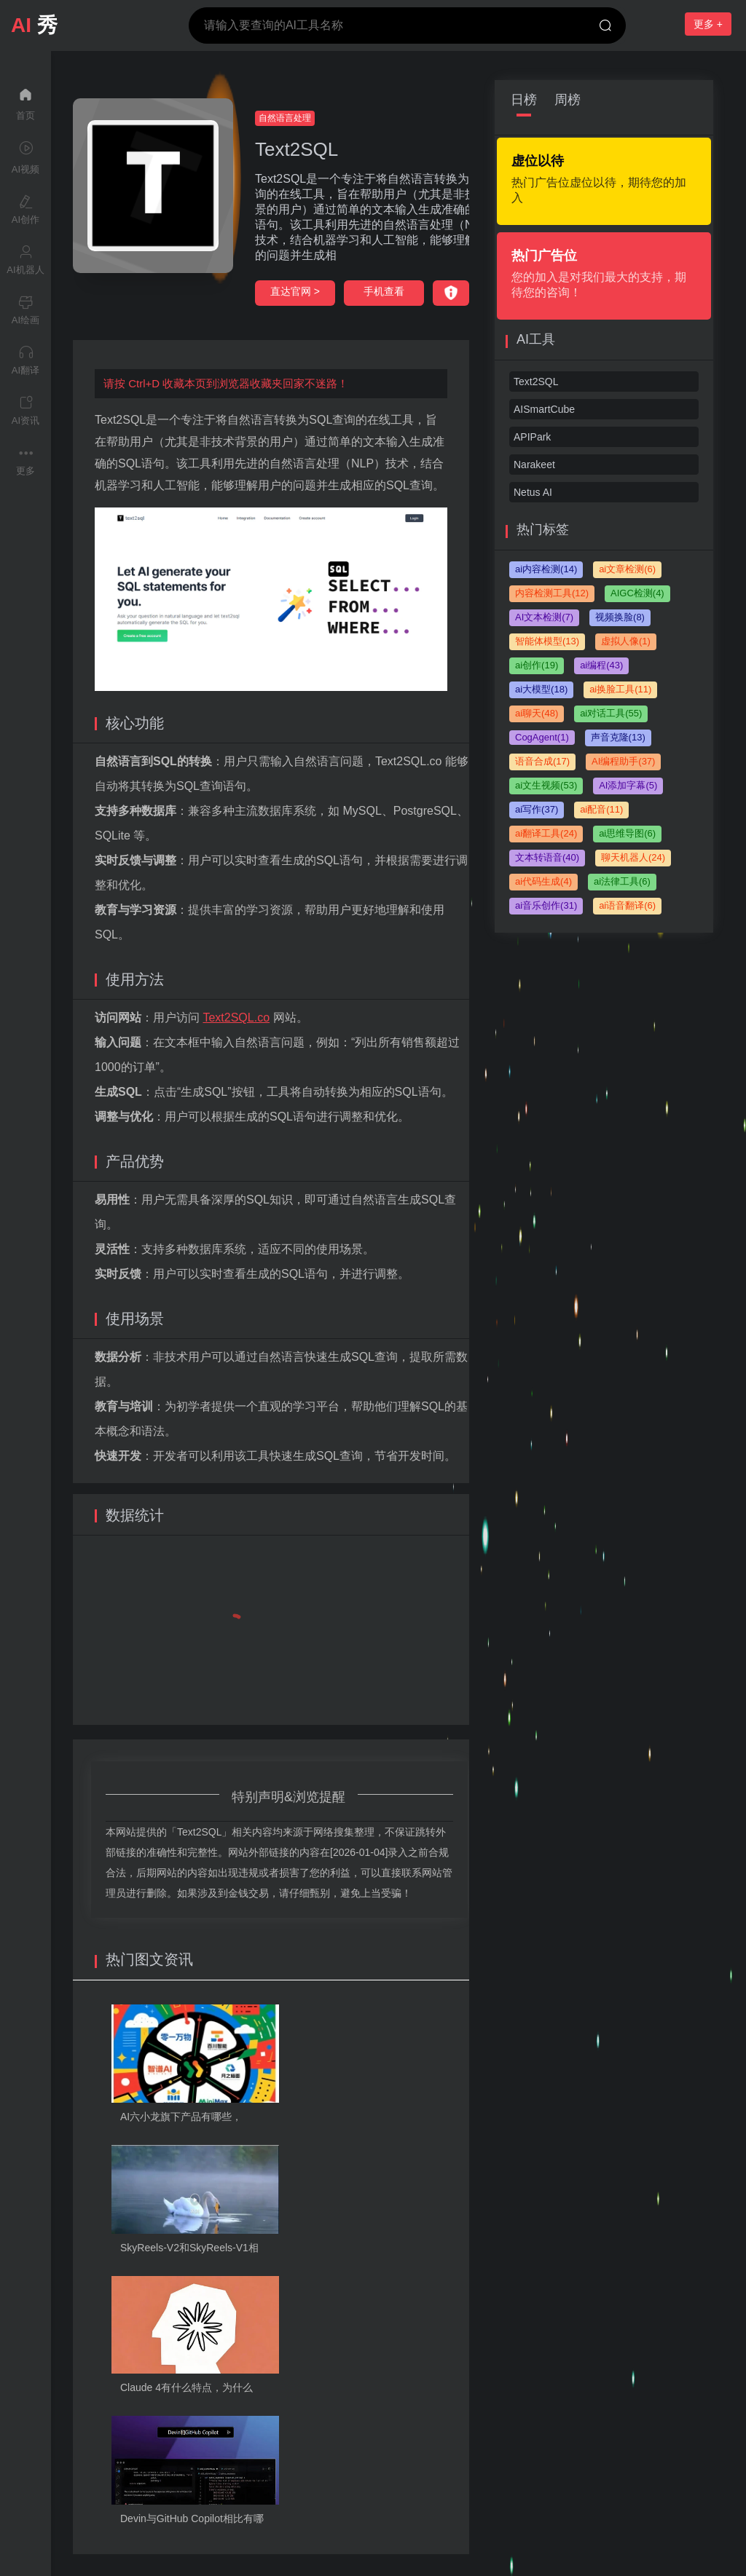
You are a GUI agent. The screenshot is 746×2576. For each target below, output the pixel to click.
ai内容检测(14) (546, 569)
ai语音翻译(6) (627, 905)
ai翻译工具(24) (546, 833)
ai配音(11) (601, 809)
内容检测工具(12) (552, 593)
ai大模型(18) (541, 689)
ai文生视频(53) (546, 785)
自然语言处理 (285, 118)
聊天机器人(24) (633, 857)
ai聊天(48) (536, 713)
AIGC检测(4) (637, 593)
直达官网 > (295, 291)
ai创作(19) (536, 665)
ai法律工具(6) (622, 881)
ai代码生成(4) (543, 881)
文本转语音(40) (547, 857)
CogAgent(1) (542, 737)
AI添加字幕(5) (628, 785)
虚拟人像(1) (626, 641)
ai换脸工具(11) (620, 689)
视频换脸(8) (620, 617)
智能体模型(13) (547, 641)
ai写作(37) (536, 809)
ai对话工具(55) (611, 713)
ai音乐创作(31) (546, 905)
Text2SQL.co (236, 1017)
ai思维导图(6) (627, 833)
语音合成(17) (542, 761)
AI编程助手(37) (623, 761)
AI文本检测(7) (544, 617)
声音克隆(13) (618, 737)
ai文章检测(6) (627, 569)
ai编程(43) (601, 665)
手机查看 (384, 291)
